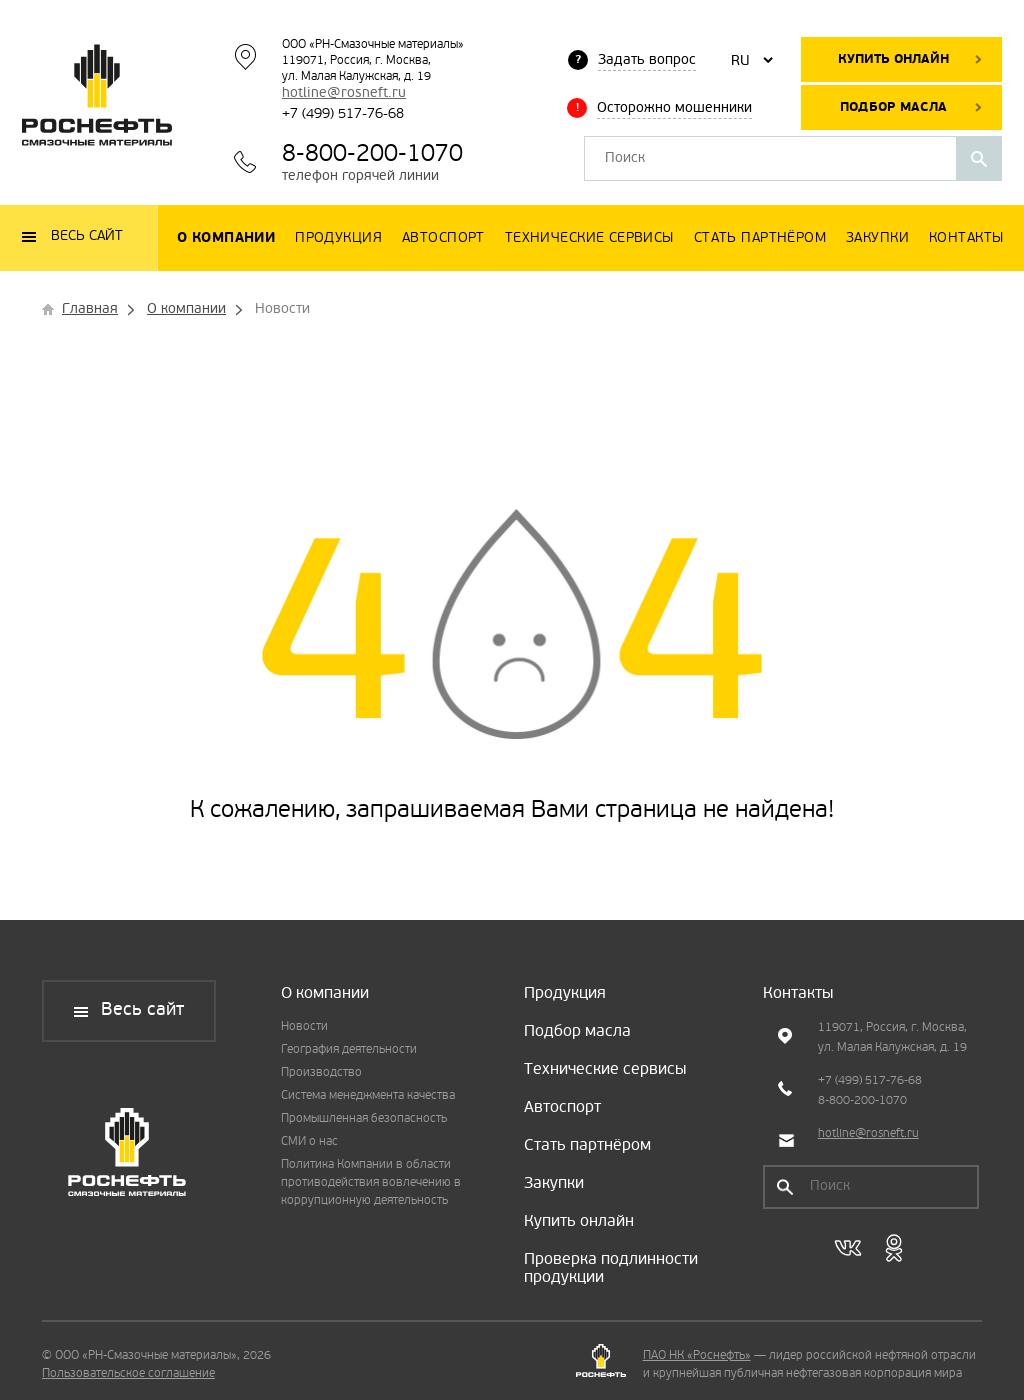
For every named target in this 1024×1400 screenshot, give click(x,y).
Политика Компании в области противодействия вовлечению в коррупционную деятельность (371, 1183)
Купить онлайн (893, 59)
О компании (325, 994)
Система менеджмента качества (368, 1096)
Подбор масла (893, 107)
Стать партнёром (587, 1146)
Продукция (565, 994)
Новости (304, 1027)
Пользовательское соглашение (128, 1374)
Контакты (798, 994)
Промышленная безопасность (364, 1119)
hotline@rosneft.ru (344, 93)
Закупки (554, 1184)
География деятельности (349, 1050)
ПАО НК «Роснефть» (697, 1356)
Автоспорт (562, 1108)
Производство (321, 1073)
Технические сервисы (605, 1070)
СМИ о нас (309, 1142)
